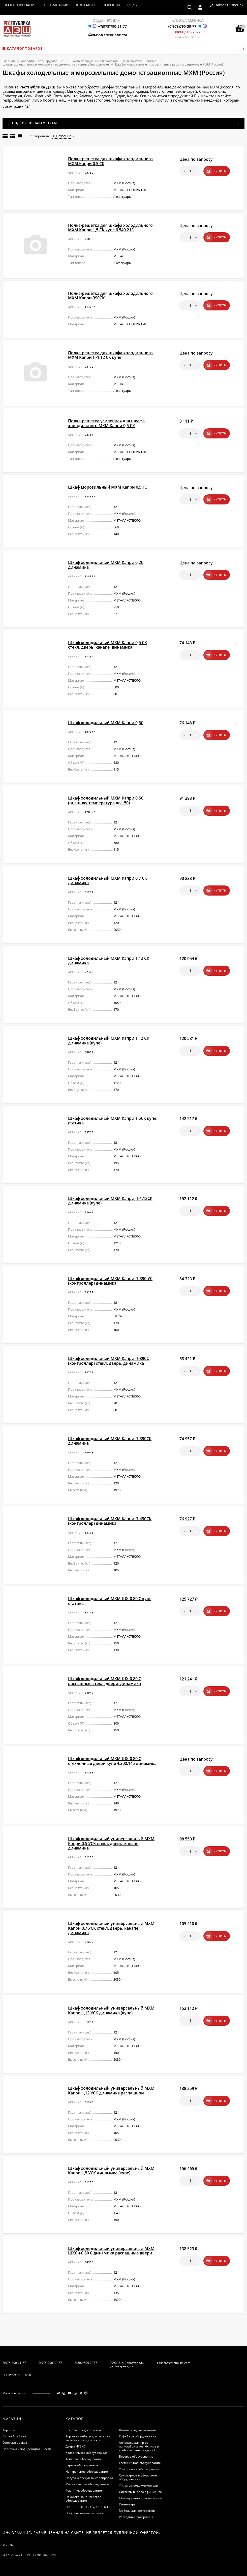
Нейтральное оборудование (87, 2471)
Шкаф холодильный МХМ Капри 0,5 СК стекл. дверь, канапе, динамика (107, 645)
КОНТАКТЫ (85, 5)
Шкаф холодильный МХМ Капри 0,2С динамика (105, 565)
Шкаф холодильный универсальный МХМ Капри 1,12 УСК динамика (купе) (111, 2010)
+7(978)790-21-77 (112, 26)
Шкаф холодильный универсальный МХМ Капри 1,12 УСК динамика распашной (111, 2090)
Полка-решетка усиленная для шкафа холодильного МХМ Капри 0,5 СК (106, 423)
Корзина (9, 2430)
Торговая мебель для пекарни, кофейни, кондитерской (88, 2438)
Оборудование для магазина (140, 2498)
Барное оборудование (82, 2465)
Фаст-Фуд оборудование (84, 2490)
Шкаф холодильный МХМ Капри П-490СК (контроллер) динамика (109, 1521)
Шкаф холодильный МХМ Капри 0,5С (105, 722)
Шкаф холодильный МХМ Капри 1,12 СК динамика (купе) (108, 1040)
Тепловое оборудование (84, 2459)
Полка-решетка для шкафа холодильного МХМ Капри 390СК (110, 296)
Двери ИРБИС (76, 2446)
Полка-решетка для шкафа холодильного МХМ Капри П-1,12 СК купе (110, 355)
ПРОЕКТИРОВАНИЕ (20, 5)
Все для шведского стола (84, 2430)
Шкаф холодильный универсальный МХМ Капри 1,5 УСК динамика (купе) (111, 2171)
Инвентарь (127, 2504)
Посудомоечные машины (85, 2513)
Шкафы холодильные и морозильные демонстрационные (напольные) (56, 64)
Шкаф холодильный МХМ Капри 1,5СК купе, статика (112, 1121)
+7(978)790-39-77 (182, 26)
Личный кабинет (15, 2436)
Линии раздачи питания (137, 2430)
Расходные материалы (136, 2517)
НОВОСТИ (111, 5)
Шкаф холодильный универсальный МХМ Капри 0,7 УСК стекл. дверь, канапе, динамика (111, 1928)
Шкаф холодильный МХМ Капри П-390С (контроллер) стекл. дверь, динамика (108, 1361)
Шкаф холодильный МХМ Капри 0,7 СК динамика (107, 880)
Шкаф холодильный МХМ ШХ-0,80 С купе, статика (110, 1601)
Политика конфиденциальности (27, 2449)
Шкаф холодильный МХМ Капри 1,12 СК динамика (108, 961)
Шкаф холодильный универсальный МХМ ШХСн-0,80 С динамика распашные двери (111, 2251)
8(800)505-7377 (188, 31)
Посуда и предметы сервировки (89, 2478)
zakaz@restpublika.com (173, 2363)
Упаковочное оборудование (140, 2469)
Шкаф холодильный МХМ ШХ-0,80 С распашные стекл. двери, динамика (104, 1681)
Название (61, 136)
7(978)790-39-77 (50, 2363)
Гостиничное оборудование (140, 2463)
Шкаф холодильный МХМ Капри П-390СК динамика (109, 1441)
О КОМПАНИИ (56, 5)
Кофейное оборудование (137, 2436)
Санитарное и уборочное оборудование (138, 2477)
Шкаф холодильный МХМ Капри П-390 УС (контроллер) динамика (110, 1281)
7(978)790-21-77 (14, 2363)
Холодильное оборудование (42, 61)
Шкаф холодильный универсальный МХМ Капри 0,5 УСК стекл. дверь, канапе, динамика (111, 1843)
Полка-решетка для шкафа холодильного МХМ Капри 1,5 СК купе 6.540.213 (110, 227)
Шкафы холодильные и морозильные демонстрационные (113, 61)
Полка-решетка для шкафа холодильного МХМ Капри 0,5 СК (110, 161)
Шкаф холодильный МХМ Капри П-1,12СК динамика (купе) (110, 1201)
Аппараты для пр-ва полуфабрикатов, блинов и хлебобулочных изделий (139, 2446)
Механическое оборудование (88, 2484)
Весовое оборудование (136, 2456)
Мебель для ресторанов (137, 2510)
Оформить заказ (15, 2442)
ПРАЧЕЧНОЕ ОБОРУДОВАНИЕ (87, 2507)
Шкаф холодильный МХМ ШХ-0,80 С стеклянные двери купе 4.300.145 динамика (112, 1761)
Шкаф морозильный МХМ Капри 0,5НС (107, 487)
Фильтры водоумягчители (138, 2485)
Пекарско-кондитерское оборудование (83, 2499)
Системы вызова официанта (140, 2492)
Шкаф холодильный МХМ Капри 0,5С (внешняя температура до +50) (105, 800)
